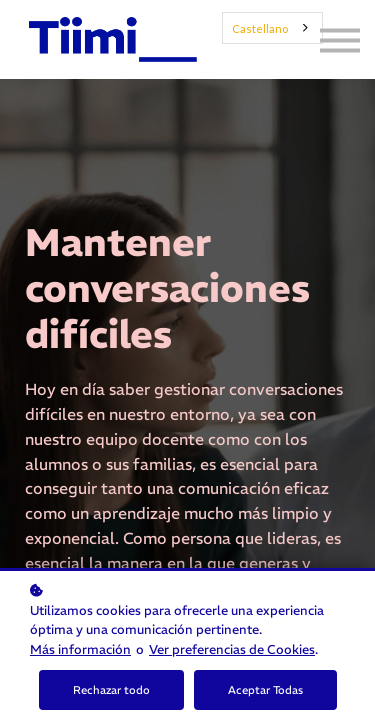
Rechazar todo (111, 690)
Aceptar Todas (265, 690)
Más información (80, 649)
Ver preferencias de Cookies (232, 649)
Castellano (260, 28)
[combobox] (272, 28)
